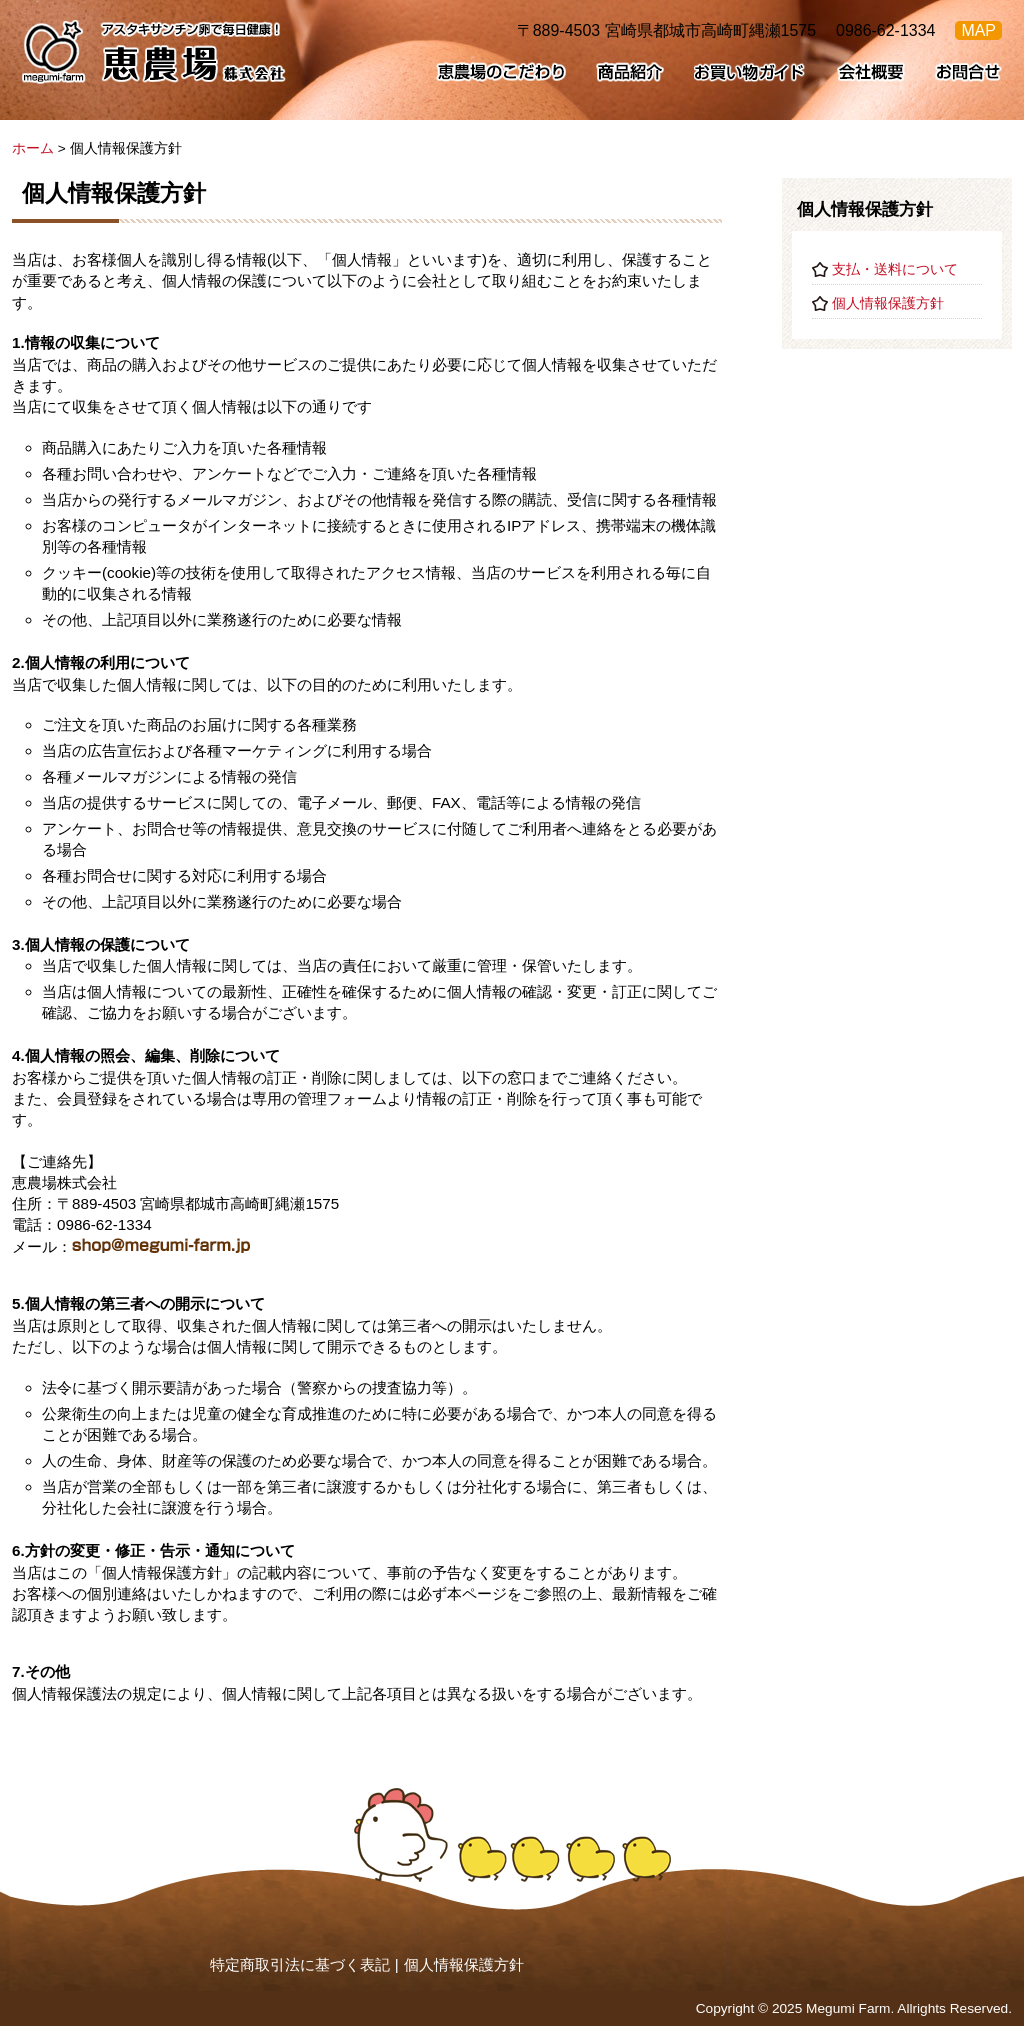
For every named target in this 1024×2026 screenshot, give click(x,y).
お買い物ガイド (750, 72)
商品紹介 (630, 72)
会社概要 (871, 72)
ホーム (33, 148)
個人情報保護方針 (888, 303)
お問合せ (968, 72)
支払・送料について (895, 269)
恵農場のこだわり (501, 72)
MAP (978, 30)
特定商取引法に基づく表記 (300, 1964)
